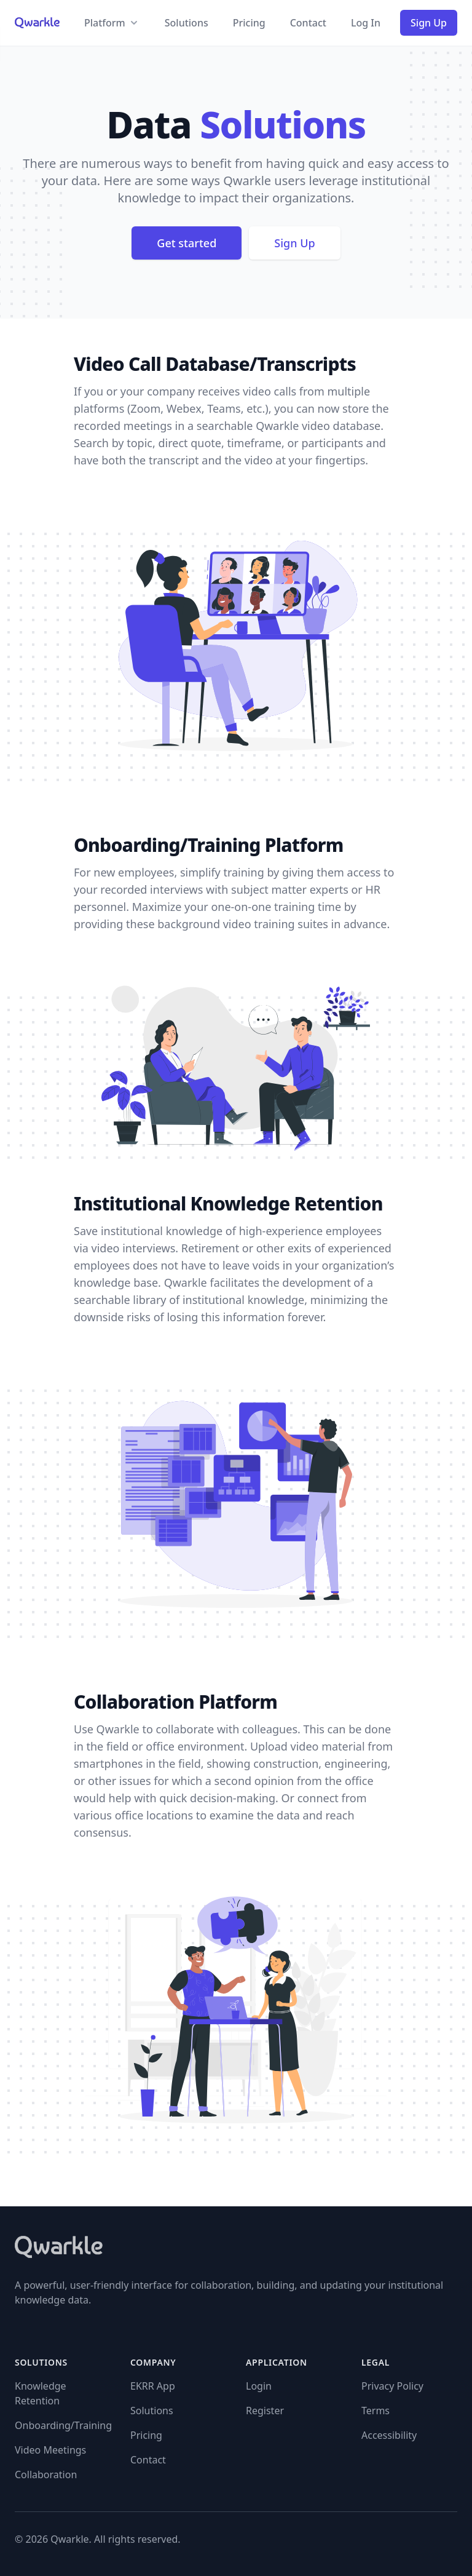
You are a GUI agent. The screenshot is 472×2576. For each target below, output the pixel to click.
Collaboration (46, 2474)
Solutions (186, 23)
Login (259, 2386)
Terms (375, 2410)
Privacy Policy (392, 2386)
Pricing (249, 23)
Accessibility (389, 2435)
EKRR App (152, 2386)
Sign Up (429, 23)
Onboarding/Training (63, 2425)
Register (265, 2410)
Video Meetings (50, 2450)
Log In (365, 23)
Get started (186, 243)
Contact (308, 23)
